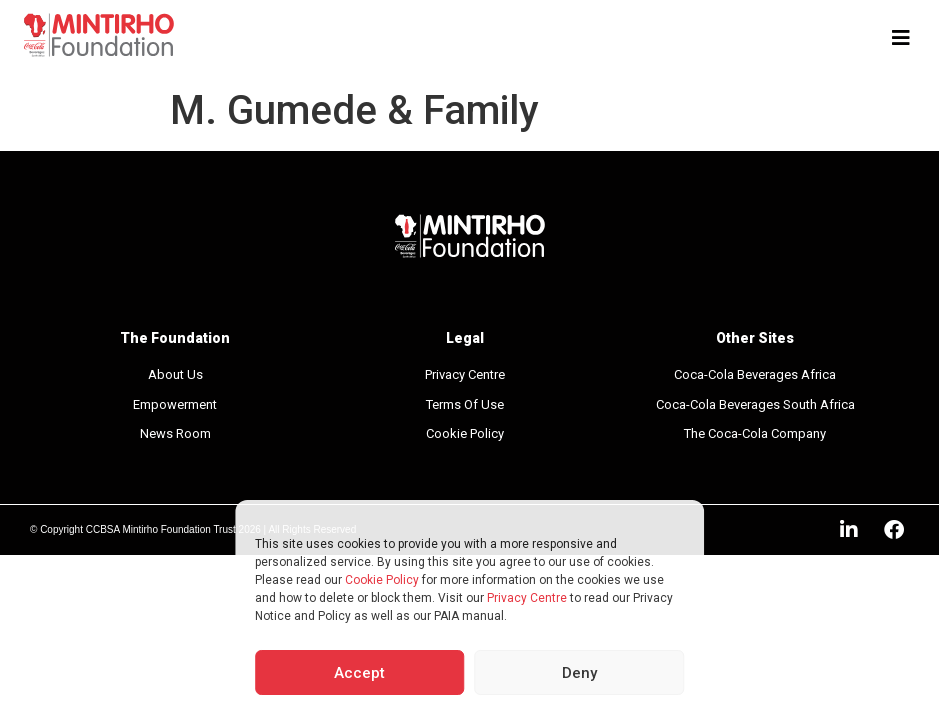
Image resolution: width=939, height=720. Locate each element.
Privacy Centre (527, 598)
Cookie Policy (382, 580)
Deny (579, 673)
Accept (359, 673)
